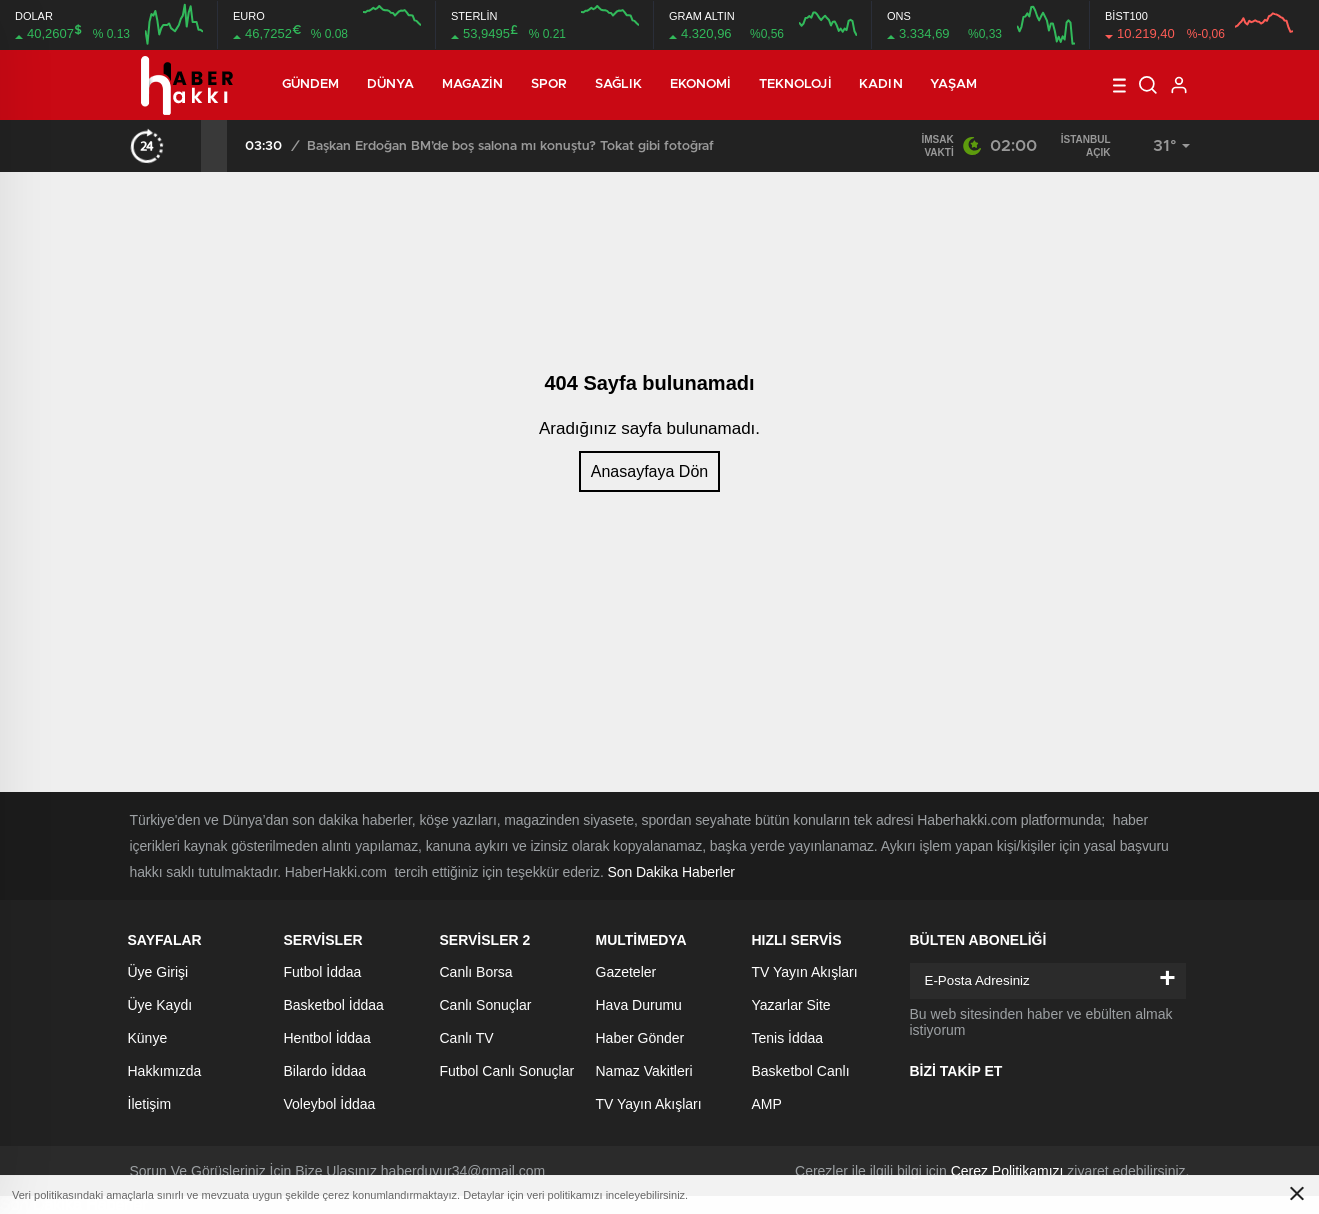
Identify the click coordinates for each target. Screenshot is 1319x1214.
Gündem (311, 84)
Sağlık (619, 84)
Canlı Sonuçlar (486, 1005)
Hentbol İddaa (327, 1038)
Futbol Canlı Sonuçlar (507, 1071)
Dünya (391, 84)
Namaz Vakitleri (644, 1071)
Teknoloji (795, 84)
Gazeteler (626, 972)
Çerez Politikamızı (1007, 1171)
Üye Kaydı (160, 1005)
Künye (148, 1038)
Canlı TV (467, 1038)
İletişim (150, 1104)
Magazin (473, 84)
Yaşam (954, 84)
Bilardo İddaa (325, 1071)
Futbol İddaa (323, 972)
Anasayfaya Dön (649, 471)
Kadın (881, 84)
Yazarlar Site (791, 1005)
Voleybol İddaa (330, 1104)
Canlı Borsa (476, 972)
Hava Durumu (639, 1005)
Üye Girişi (158, 972)
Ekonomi (701, 84)
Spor (549, 84)
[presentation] (188, 146)
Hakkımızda (165, 1071)
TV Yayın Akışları (649, 1104)
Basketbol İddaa (334, 1005)
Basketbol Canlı (801, 1071)
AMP (767, 1104)
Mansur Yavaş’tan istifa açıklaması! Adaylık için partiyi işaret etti (392, 146)
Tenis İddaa (788, 1038)
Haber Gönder (640, 1038)
